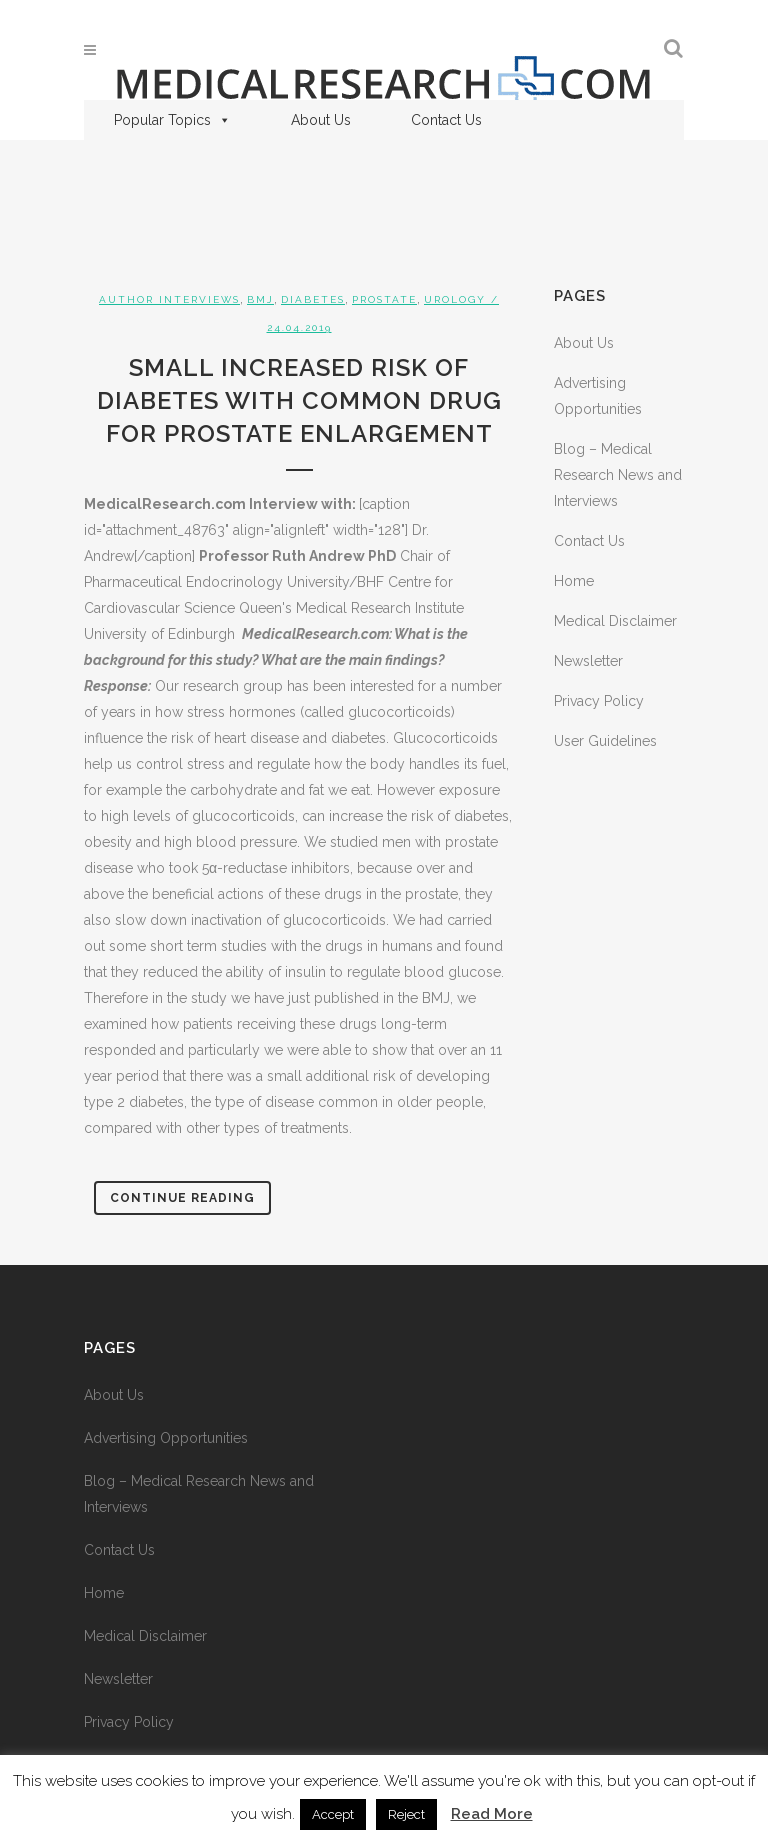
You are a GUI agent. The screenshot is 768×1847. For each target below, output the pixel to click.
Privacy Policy (599, 701)
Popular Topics (172, 120)
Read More (492, 1814)
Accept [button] (333, 1814)
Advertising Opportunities (166, 1438)
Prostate (384, 299)
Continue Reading (182, 1198)
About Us (321, 120)
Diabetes (313, 299)
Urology (455, 299)
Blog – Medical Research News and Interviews (618, 475)
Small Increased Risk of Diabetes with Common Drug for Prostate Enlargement (299, 400)
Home (574, 581)
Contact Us (446, 120)
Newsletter (588, 661)
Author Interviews (169, 299)
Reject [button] (406, 1814)
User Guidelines (605, 741)
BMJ (260, 299)
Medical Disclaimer (615, 621)
